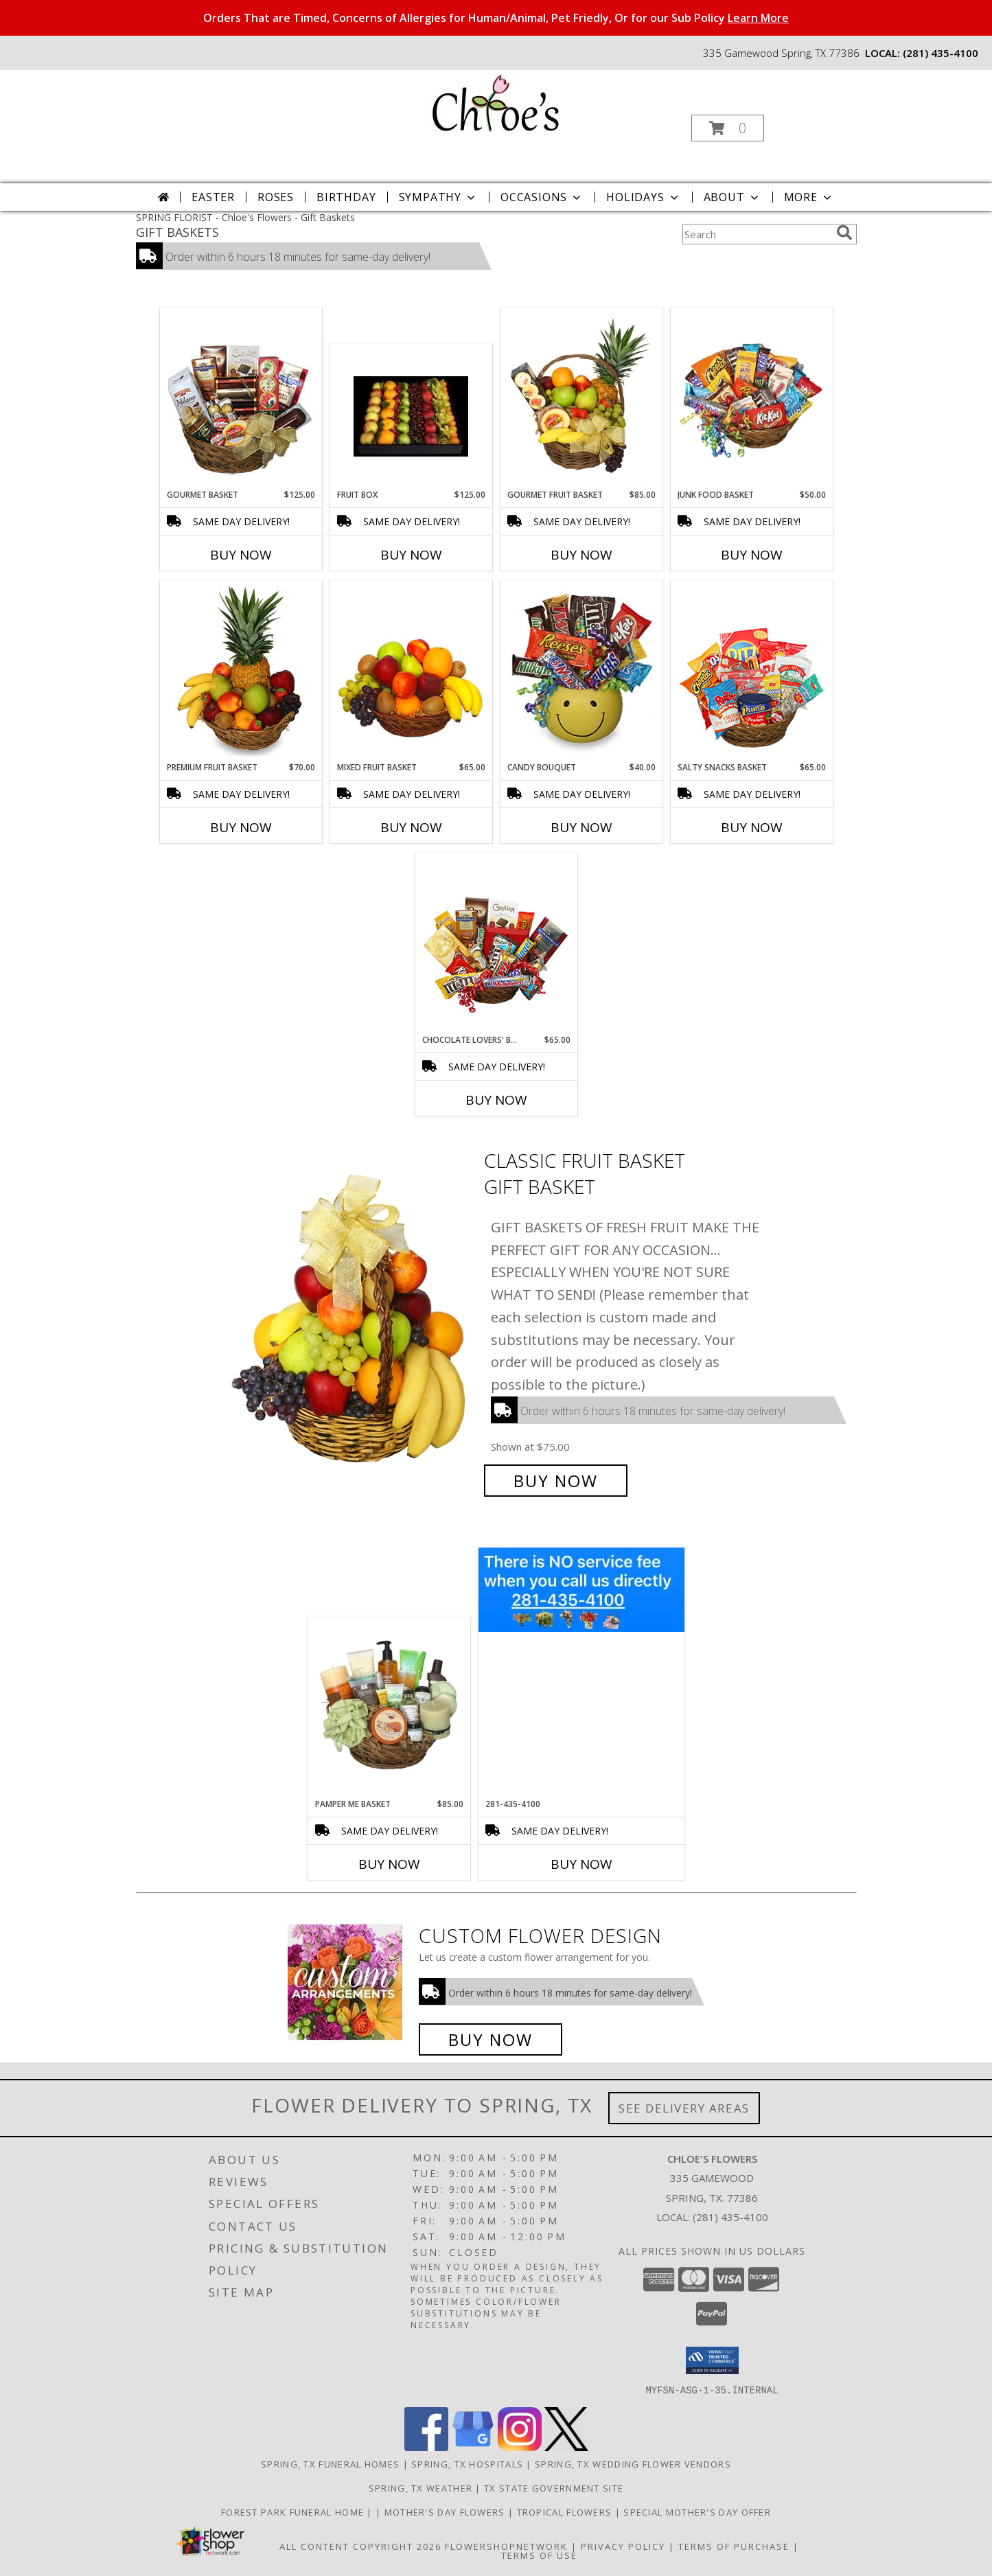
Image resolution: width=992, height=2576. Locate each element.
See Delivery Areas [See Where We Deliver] (684, 2108)
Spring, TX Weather (420, 2487)
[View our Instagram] (520, 2446)
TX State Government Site (553, 2487)
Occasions (542, 197)
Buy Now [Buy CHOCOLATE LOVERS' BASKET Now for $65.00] (496, 1100)
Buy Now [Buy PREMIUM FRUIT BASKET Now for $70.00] (241, 827)
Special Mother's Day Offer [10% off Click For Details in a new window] (697, 2511)
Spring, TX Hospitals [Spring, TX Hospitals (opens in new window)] (467, 2463)
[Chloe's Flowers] (495, 101)
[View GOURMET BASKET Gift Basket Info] (240, 399)
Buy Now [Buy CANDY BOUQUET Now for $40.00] (581, 827)
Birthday (346, 197)
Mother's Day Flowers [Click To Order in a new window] (446, 2511)
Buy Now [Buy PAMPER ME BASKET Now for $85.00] (389, 1864)
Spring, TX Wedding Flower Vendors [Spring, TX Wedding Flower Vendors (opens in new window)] (633, 2463)
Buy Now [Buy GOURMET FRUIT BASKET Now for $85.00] (581, 555)
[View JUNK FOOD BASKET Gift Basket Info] (751, 399)
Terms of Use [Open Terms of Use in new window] (539, 2555)
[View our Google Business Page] (473, 2446)
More (809, 197)
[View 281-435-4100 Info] (581, 1590)
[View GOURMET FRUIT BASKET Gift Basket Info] (581, 399)
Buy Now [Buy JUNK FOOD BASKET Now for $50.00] (752, 555)
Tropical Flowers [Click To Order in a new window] (566, 2511)
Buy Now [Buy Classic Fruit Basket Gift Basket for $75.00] (556, 1480)
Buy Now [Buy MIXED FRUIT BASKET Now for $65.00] (411, 827)
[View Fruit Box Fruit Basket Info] (411, 416)
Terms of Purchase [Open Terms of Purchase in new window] (733, 2546)
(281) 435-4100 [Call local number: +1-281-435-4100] (940, 53)
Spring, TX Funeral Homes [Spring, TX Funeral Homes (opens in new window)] (330, 2463)
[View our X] (566, 2446)
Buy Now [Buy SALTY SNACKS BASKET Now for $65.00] (752, 827)
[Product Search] (756, 234)
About (732, 197)
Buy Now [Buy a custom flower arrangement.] (490, 2039)
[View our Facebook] (426, 2446)
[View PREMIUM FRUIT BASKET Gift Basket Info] (240, 671)
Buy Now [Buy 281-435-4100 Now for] (581, 1864)
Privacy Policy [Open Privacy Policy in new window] (623, 2546)
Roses (275, 197)
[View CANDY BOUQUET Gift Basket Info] (581, 671)
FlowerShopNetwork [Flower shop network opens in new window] (506, 2546)
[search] (844, 233)
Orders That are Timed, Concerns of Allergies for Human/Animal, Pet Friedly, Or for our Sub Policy (496, 17)
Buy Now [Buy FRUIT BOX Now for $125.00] (411, 555)
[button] (727, 128)
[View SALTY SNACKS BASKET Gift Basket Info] (751, 671)
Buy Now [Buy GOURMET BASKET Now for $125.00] (241, 555)
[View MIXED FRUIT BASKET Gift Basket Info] (410, 671)
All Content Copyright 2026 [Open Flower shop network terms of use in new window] (360, 2546)
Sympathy (438, 197)
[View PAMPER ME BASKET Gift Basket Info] (388, 1707)
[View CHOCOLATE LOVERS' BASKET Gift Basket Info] (496, 944)
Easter (213, 197)
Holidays (643, 197)
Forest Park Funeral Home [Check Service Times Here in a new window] (294, 2511)
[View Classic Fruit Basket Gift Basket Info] (350, 1320)
